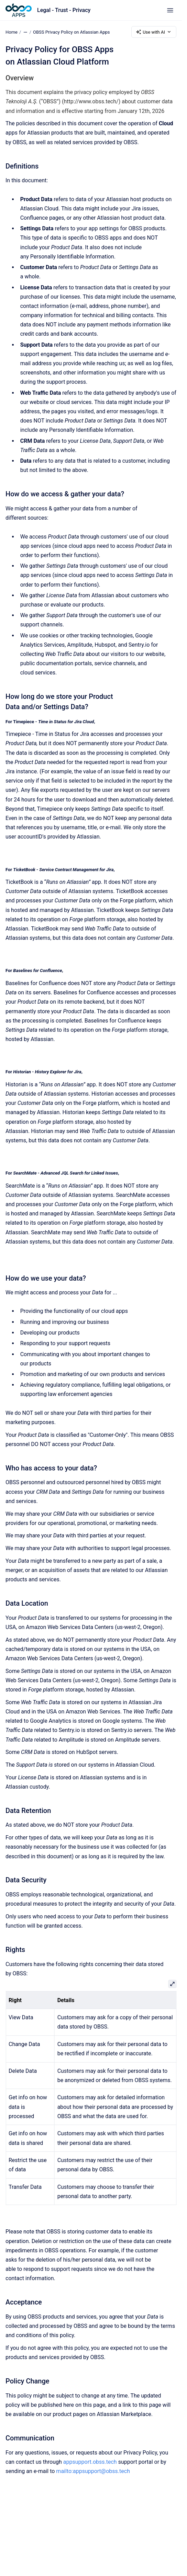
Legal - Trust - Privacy (63, 10)
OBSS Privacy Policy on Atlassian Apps (71, 31)
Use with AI (154, 32)
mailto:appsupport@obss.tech (93, 2471)
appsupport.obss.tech (90, 2462)
